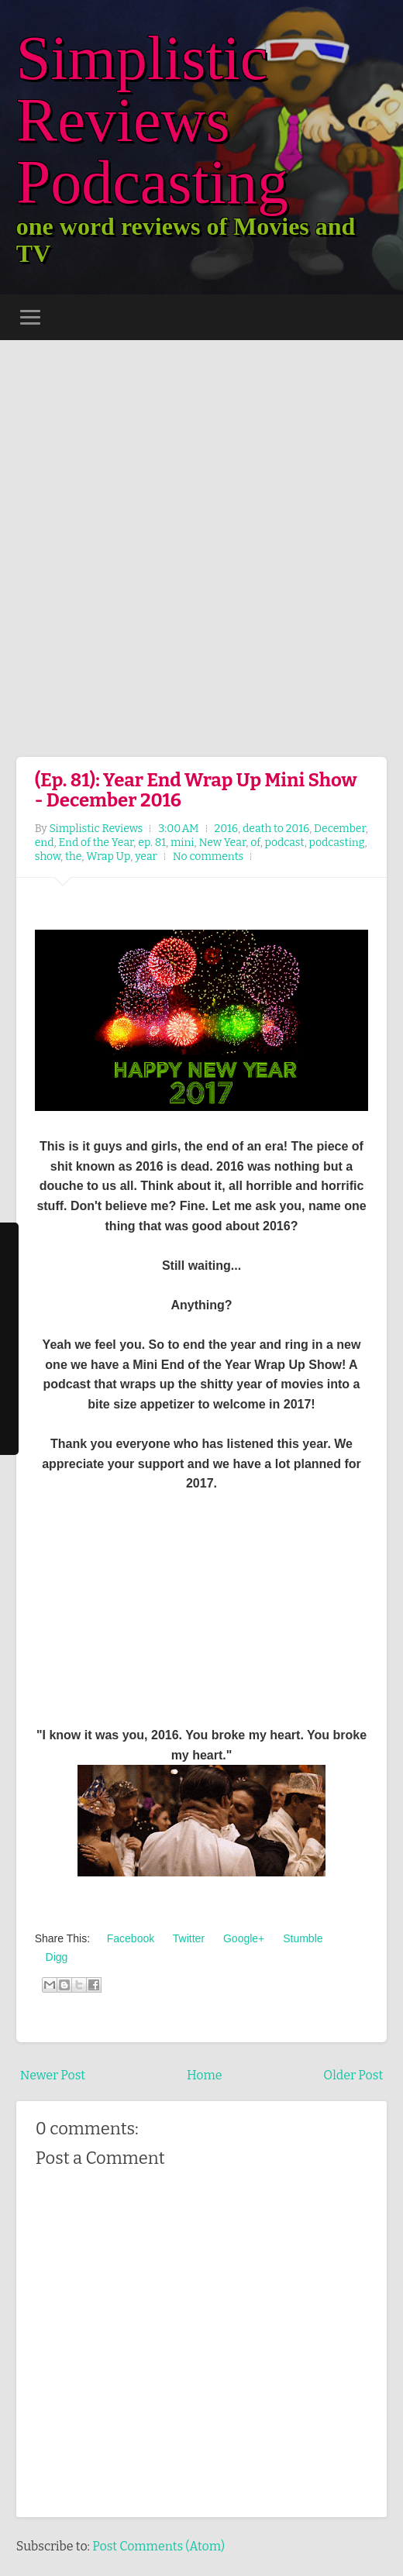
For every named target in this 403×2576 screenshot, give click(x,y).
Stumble (301, 1938)
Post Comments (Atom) (158, 2546)
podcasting (337, 842)
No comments (208, 856)
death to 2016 (276, 828)
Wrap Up (108, 856)
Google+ (242, 1938)
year (146, 856)
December (340, 828)
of (255, 842)
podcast (285, 842)
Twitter (187, 1938)
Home (204, 2075)
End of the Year (95, 842)
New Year (222, 842)
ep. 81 (152, 842)
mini (182, 842)
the (73, 856)
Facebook (129, 1938)
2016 (226, 828)
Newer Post (52, 2075)
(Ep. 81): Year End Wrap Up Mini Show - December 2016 (196, 790)
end (44, 842)
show (47, 856)
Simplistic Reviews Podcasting (152, 120)
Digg (55, 1957)
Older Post (353, 2075)
